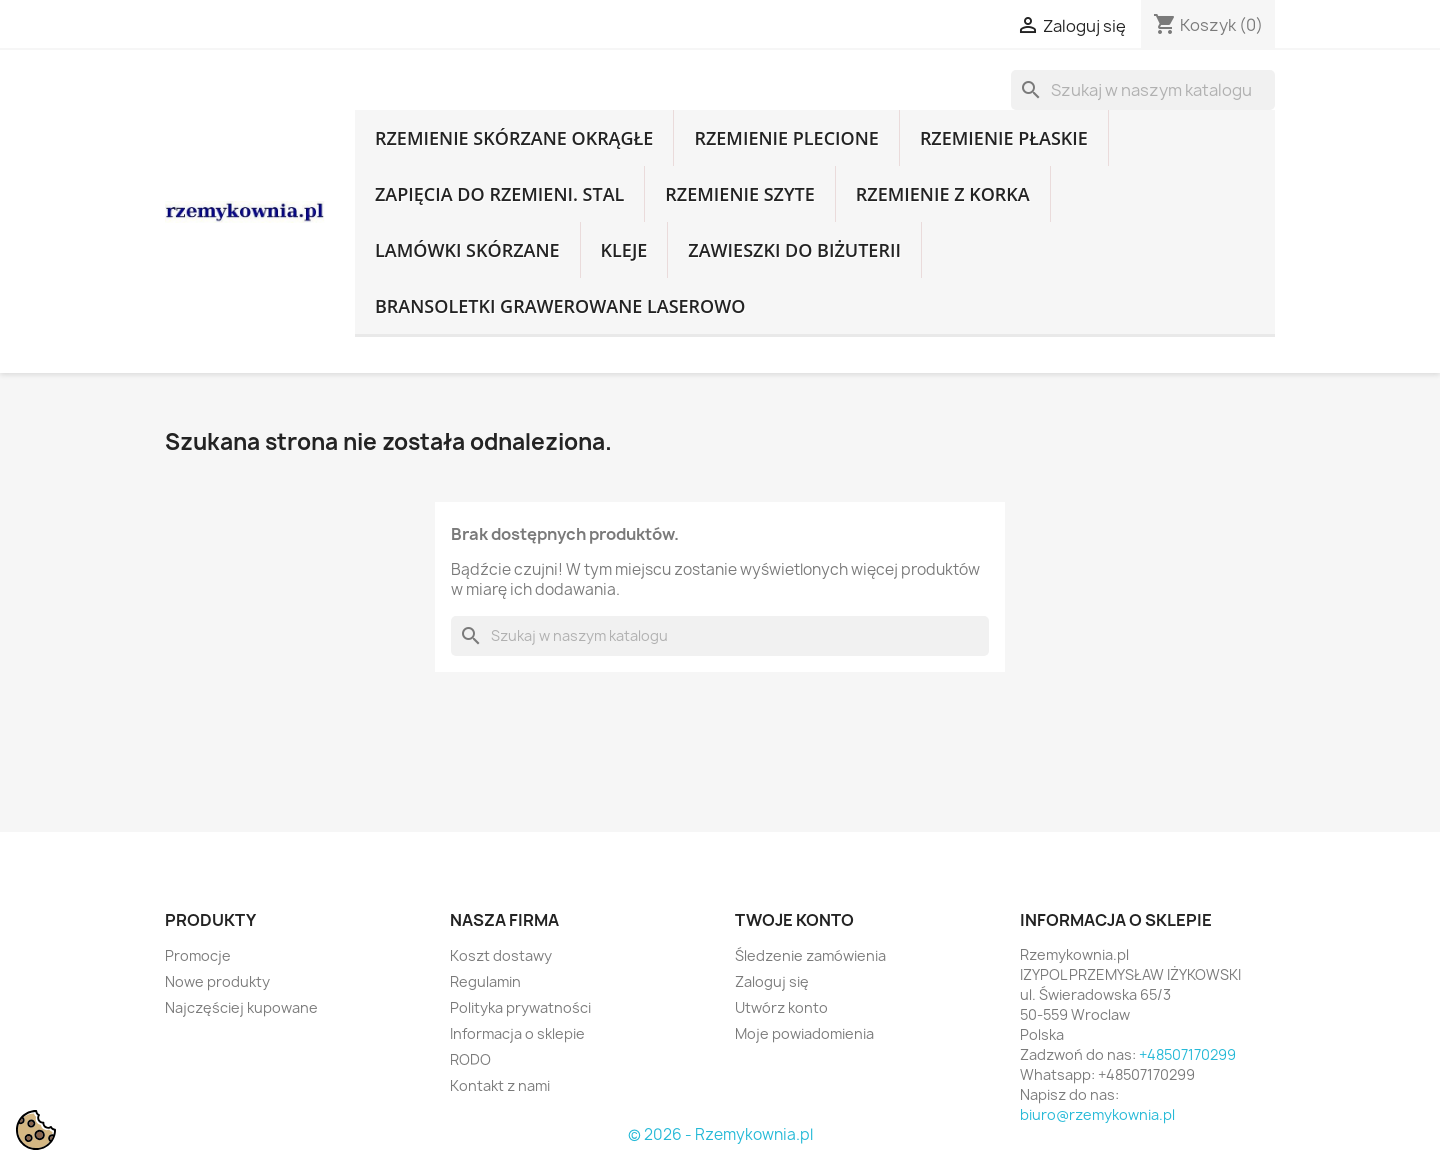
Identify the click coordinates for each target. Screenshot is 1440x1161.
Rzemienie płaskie (1004, 138)
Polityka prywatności (520, 1007)
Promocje (198, 955)
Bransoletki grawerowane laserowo (560, 306)
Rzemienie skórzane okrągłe (514, 138)
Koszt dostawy (501, 955)
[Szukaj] (1143, 90)
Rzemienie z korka (943, 194)
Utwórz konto (781, 1007)
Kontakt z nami (500, 1085)
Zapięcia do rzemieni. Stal (499, 194)
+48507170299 (1187, 1054)
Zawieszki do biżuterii (794, 250)
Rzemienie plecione (786, 138)
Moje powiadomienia (804, 1033)
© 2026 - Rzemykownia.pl (720, 1134)
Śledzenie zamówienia (810, 955)
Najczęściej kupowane (241, 1007)
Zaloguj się (772, 981)
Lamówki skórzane (467, 250)
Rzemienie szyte (739, 194)
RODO (470, 1059)
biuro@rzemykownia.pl (1097, 1114)
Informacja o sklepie (517, 1033)
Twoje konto (794, 920)
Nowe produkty (217, 981)
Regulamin (485, 981)
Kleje (624, 250)
